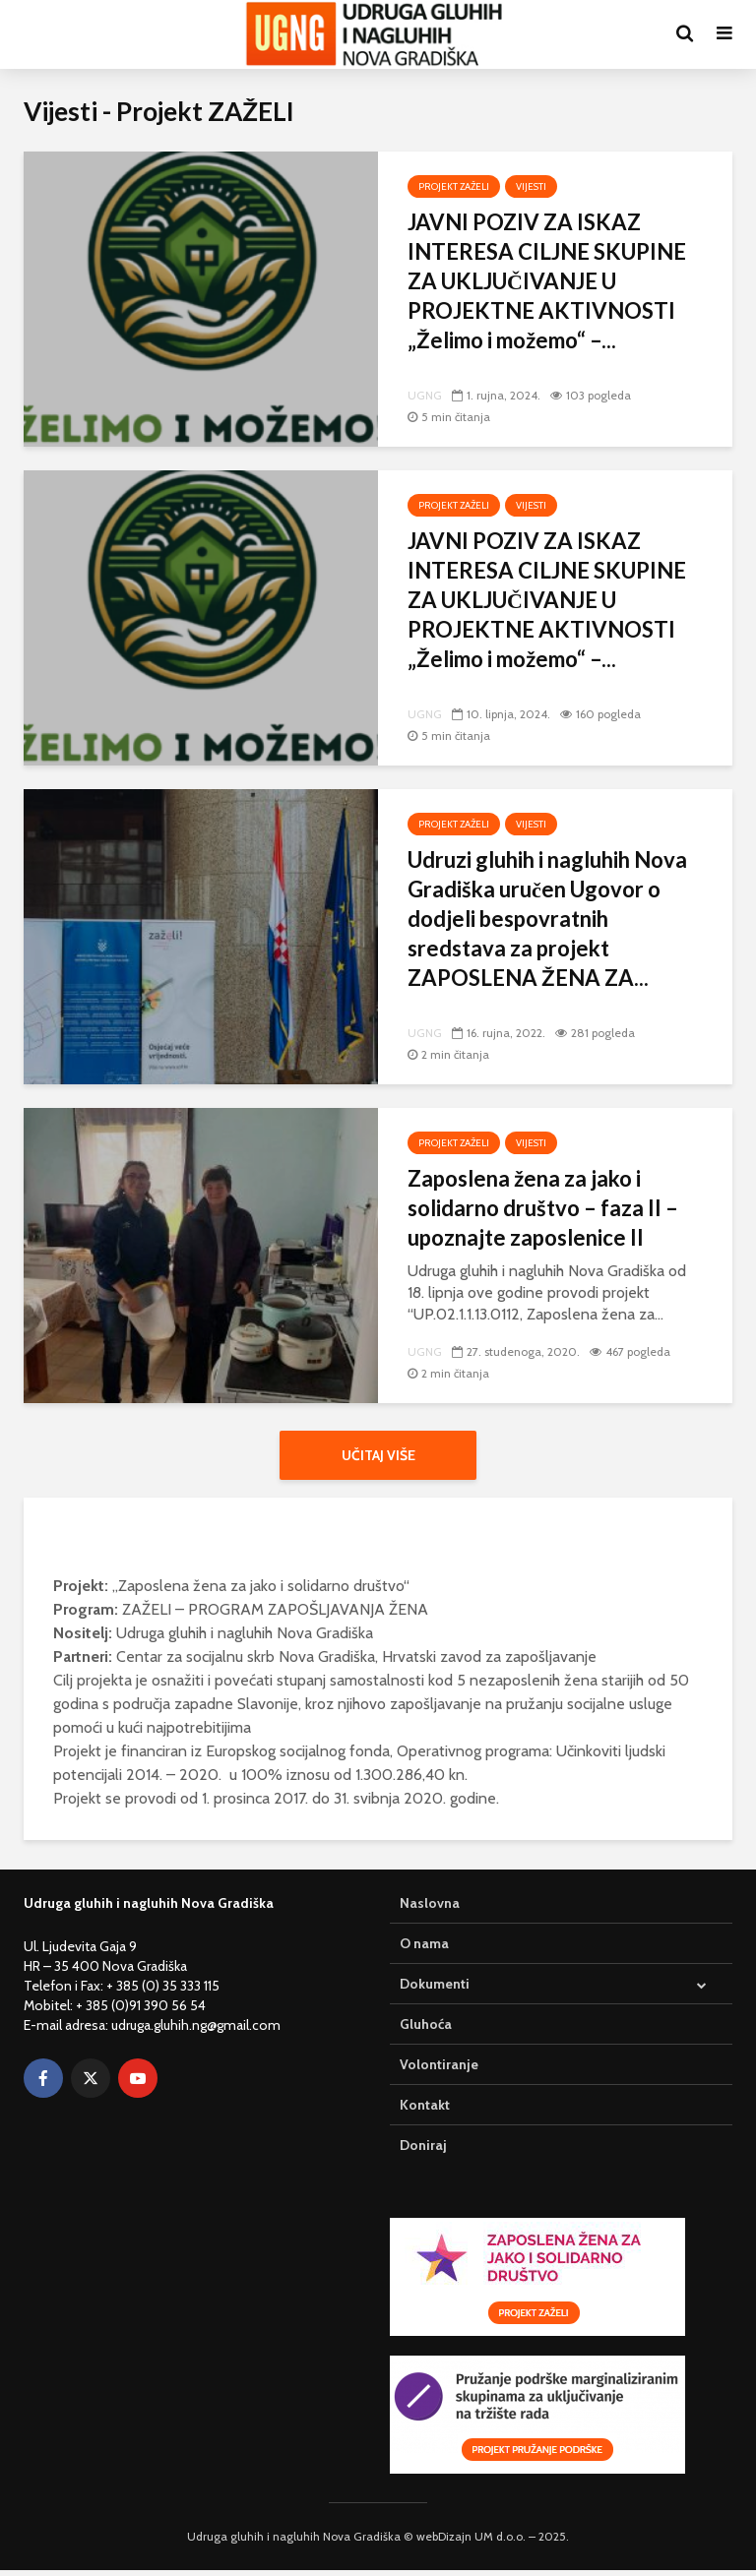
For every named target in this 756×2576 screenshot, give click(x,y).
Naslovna (430, 1909)
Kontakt (425, 2110)
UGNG (425, 395)
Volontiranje (439, 2070)
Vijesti (531, 186)
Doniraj (423, 2151)
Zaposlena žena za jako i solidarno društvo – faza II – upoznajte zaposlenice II (543, 1208)
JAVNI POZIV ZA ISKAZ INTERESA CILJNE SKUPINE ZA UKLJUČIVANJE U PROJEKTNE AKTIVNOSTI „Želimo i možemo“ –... (547, 281)
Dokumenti (435, 1989)
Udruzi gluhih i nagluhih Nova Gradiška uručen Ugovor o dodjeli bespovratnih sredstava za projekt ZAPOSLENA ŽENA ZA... (547, 918)
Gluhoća (426, 2030)
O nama (424, 1949)
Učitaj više (378, 1455)
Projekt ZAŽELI (453, 186)
